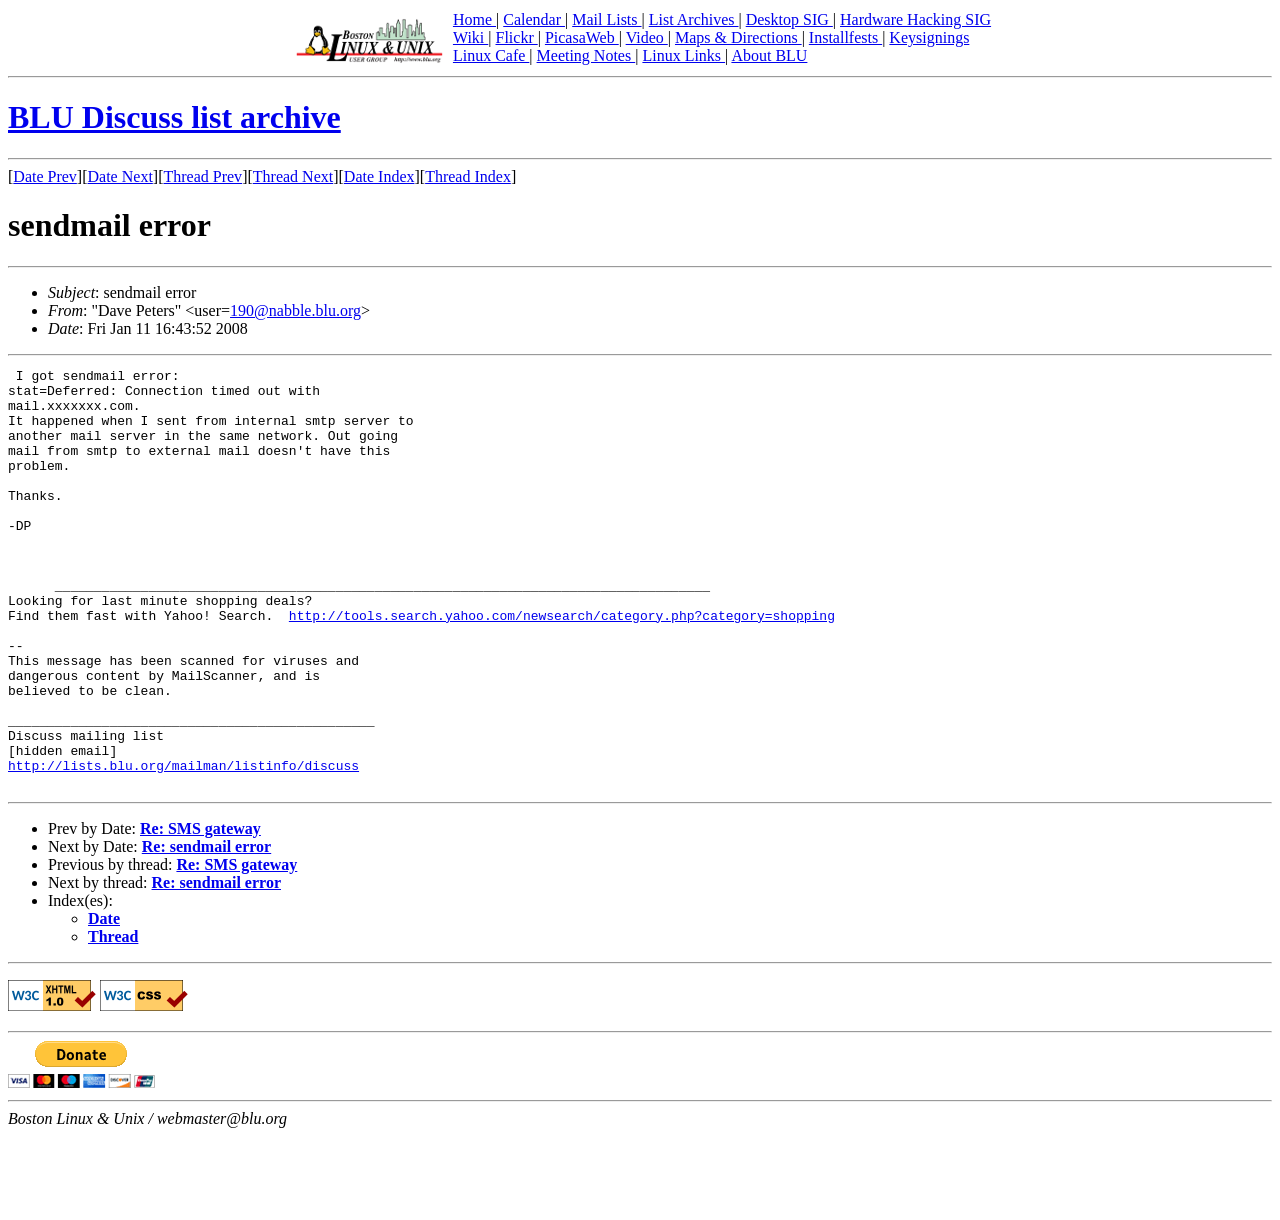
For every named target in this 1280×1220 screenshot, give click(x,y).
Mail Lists (606, 19)
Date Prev (45, 176)
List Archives (694, 19)
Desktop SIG (789, 19)
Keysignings (929, 37)
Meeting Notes (586, 55)
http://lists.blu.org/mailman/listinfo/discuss (183, 846)
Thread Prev (202, 176)
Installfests (845, 37)
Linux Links (683, 55)
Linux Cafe (491, 55)
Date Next (120, 176)
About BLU (769, 55)
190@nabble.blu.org (295, 310)
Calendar (534, 19)
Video (647, 37)
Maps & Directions (738, 37)
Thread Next (293, 176)
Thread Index (468, 176)
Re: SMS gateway (200, 912)
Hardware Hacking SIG (915, 19)
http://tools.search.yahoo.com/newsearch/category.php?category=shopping (562, 666)
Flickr (516, 37)
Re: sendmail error (206, 930)
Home (474, 19)
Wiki (470, 37)
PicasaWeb (582, 37)
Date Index (379, 176)
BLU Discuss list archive (174, 117)
